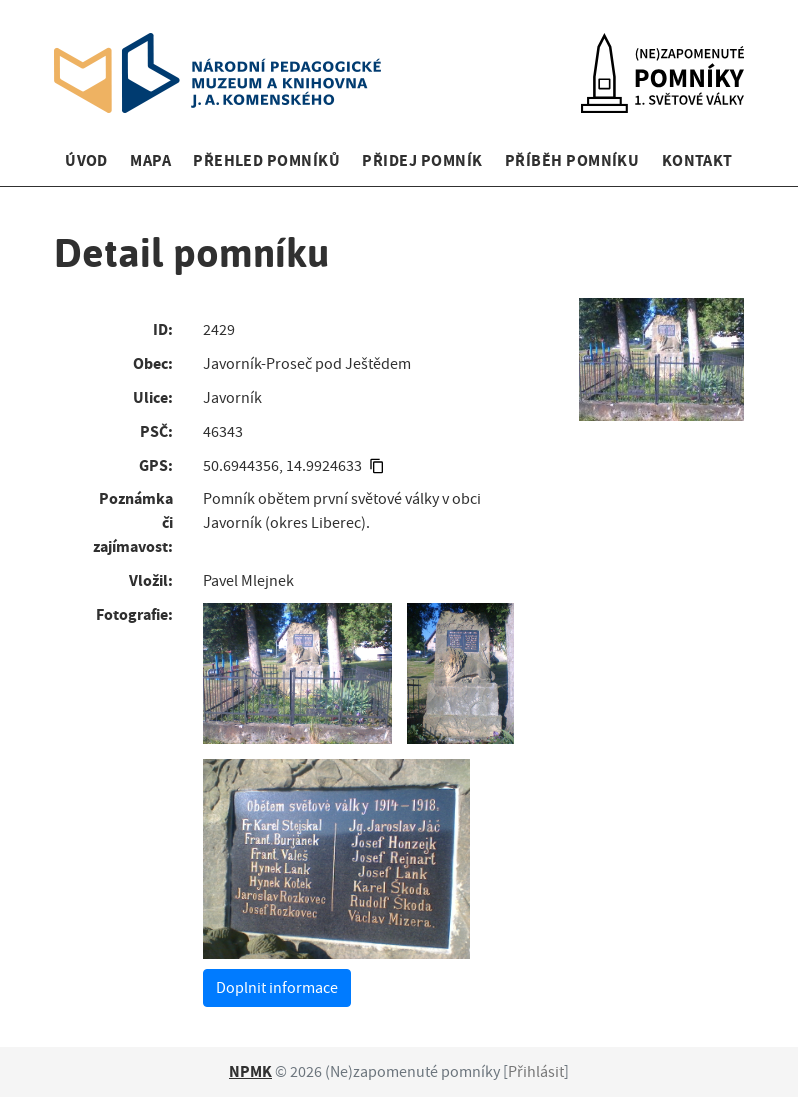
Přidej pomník (422, 160)
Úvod (86, 160)
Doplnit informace (277, 988)
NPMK (250, 1071)
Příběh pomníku (572, 160)
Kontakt (697, 160)
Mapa (150, 160)
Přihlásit (536, 1072)
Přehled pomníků (266, 160)
